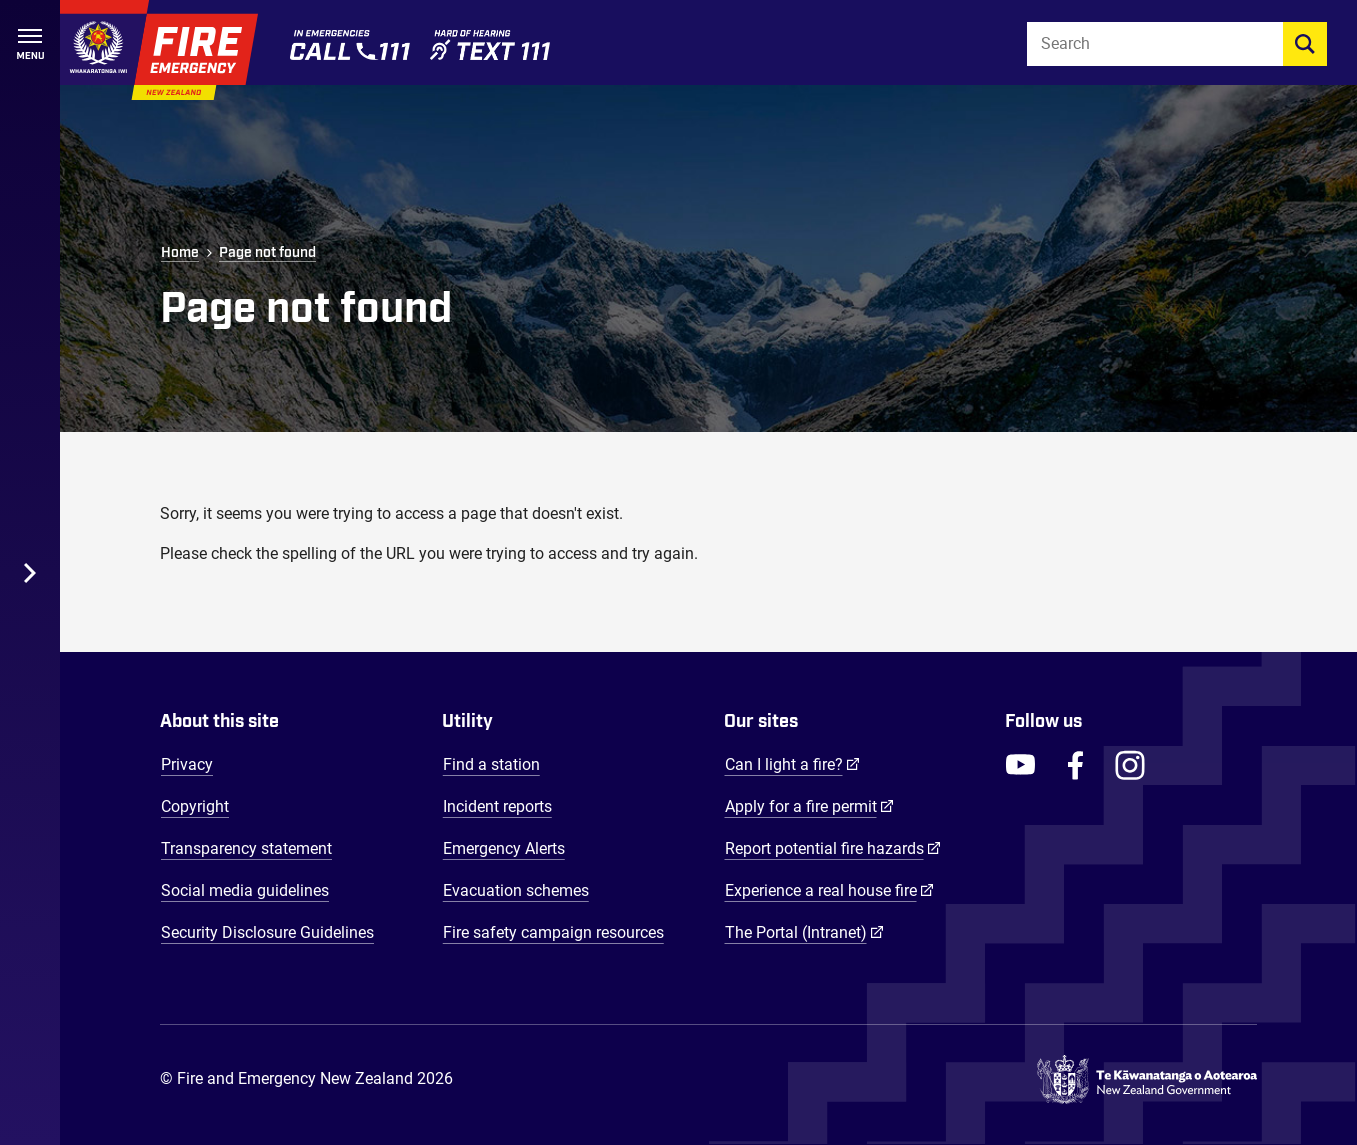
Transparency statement (246, 848)
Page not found (267, 253)
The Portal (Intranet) (804, 932)
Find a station (491, 764)
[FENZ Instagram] (1130, 765)
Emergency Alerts (504, 848)
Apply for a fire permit (809, 806)
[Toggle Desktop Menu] (30, 572)
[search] (1305, 44)
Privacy (187, 764)
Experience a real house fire (829, 890)
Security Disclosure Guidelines (267, 932)
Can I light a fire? (792, 764)
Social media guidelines (245, 890)
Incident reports (497, 806)
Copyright (195, 806)
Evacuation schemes (516, 890)
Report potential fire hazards (833, 848)
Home (180, 253)
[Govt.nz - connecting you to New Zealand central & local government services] (1147, 1080)
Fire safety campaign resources (553, 932)
